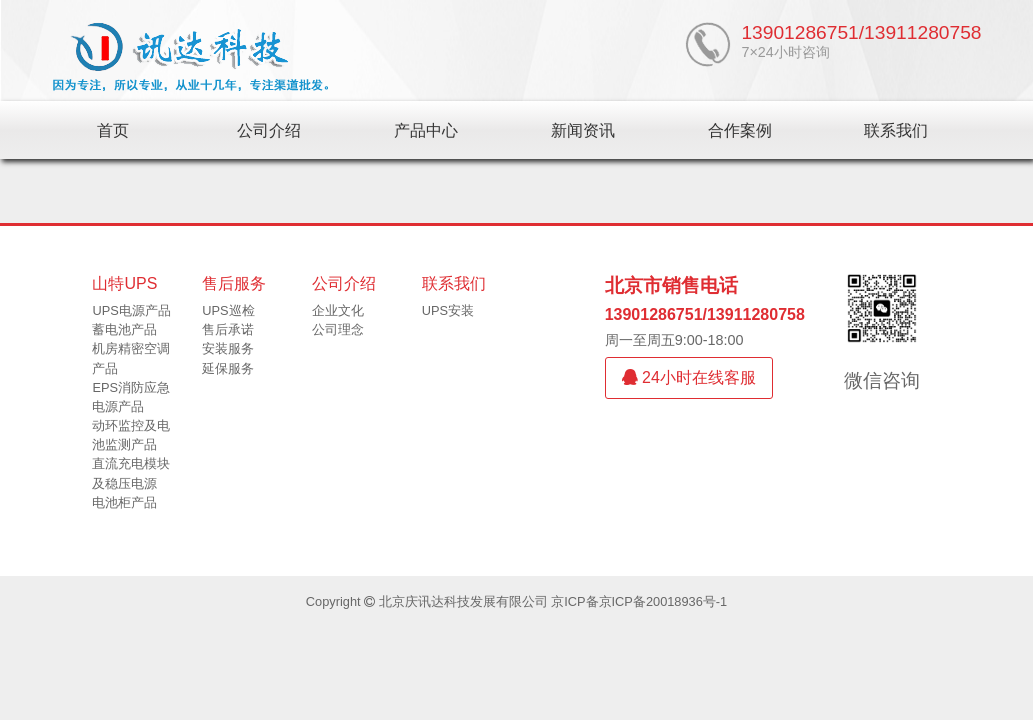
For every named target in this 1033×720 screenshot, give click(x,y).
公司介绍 (269, 130)
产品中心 (426, 130)
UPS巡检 (228, 310)
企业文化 (338, 310)
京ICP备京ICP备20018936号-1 (639, 601)
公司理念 (338, 329)
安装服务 (228, 348)
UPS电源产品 (131, 310)
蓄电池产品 (124, 329)
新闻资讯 (583, 130)
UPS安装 (448, 310)
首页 (113, 130)
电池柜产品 (124, 502)
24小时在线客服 (689, 377)
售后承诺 (228, 329)
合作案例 (740, 130)
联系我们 (896, 130)
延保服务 (228, 368)
